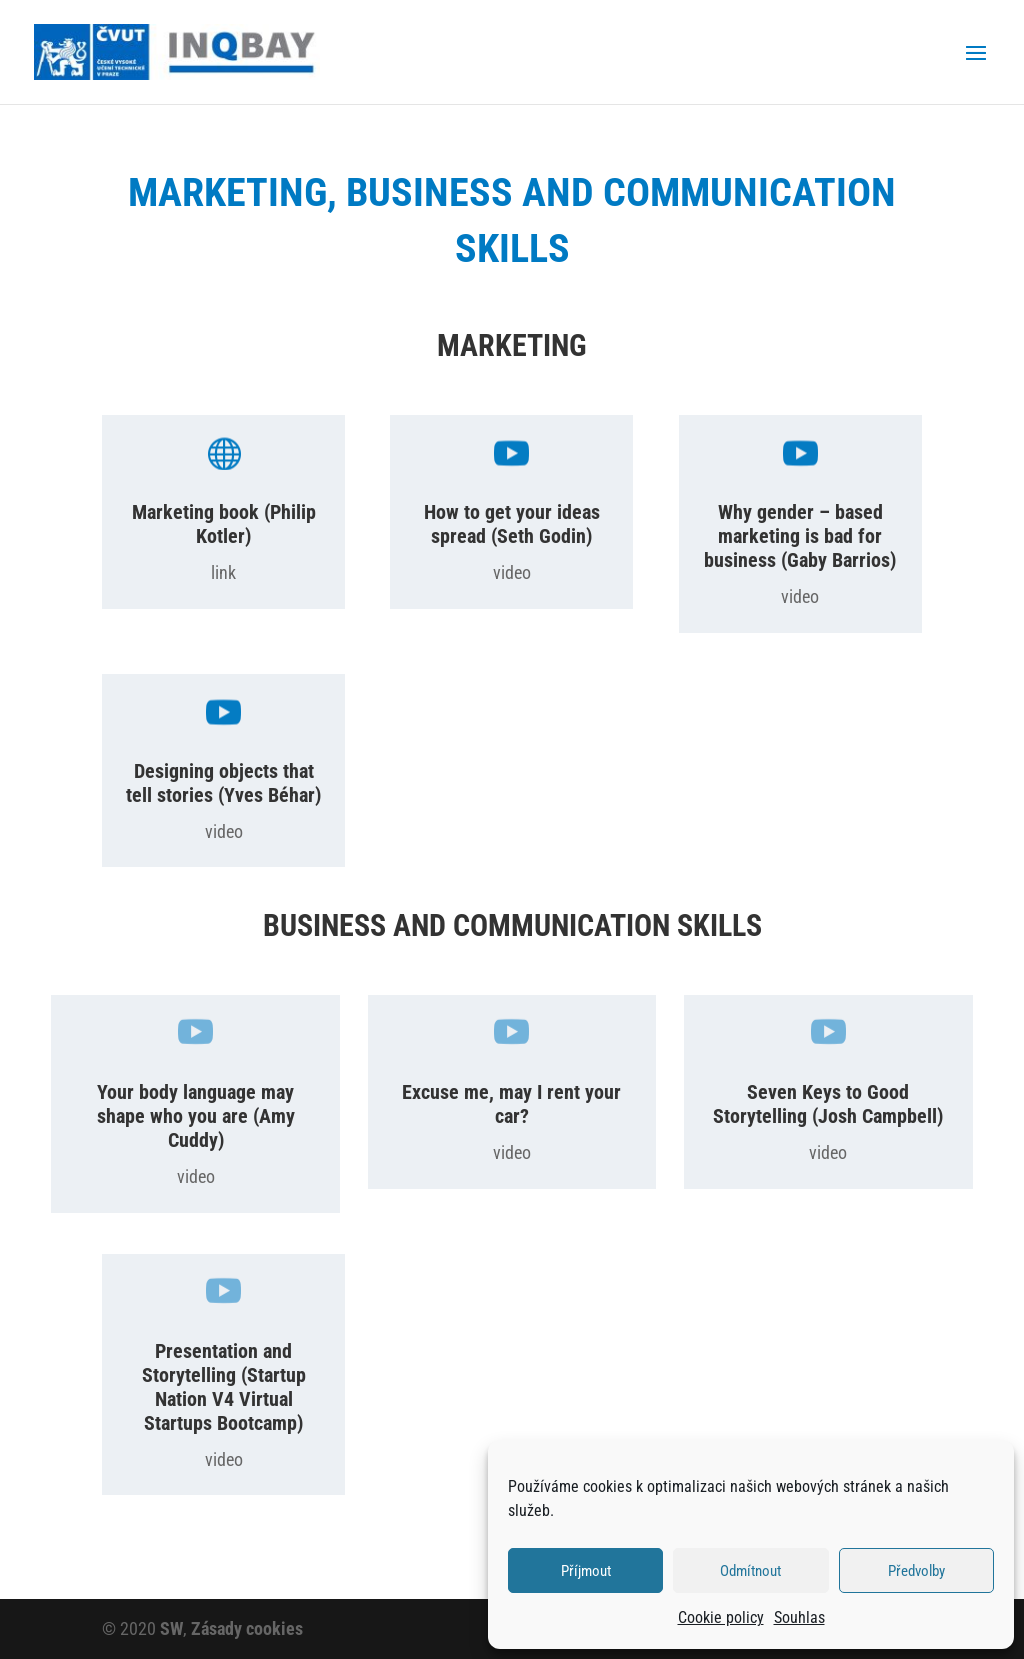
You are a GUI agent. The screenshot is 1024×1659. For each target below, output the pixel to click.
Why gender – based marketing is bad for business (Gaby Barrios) (800, 536)
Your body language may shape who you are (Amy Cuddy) (196, 1116)
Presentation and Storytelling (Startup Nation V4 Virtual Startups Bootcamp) (224, 1387)
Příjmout (586, 1571)
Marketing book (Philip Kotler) (224, 524)
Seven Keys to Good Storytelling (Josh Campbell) (828, 1104)
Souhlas (799, 1617)
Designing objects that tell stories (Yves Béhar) (223, 783)
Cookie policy (721, 1617)
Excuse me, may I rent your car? (511, 1104)
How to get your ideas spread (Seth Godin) (512, 524)
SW (171, 1628)
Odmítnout (750, 1571)
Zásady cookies (247, 1628)
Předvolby (916, 1571)
